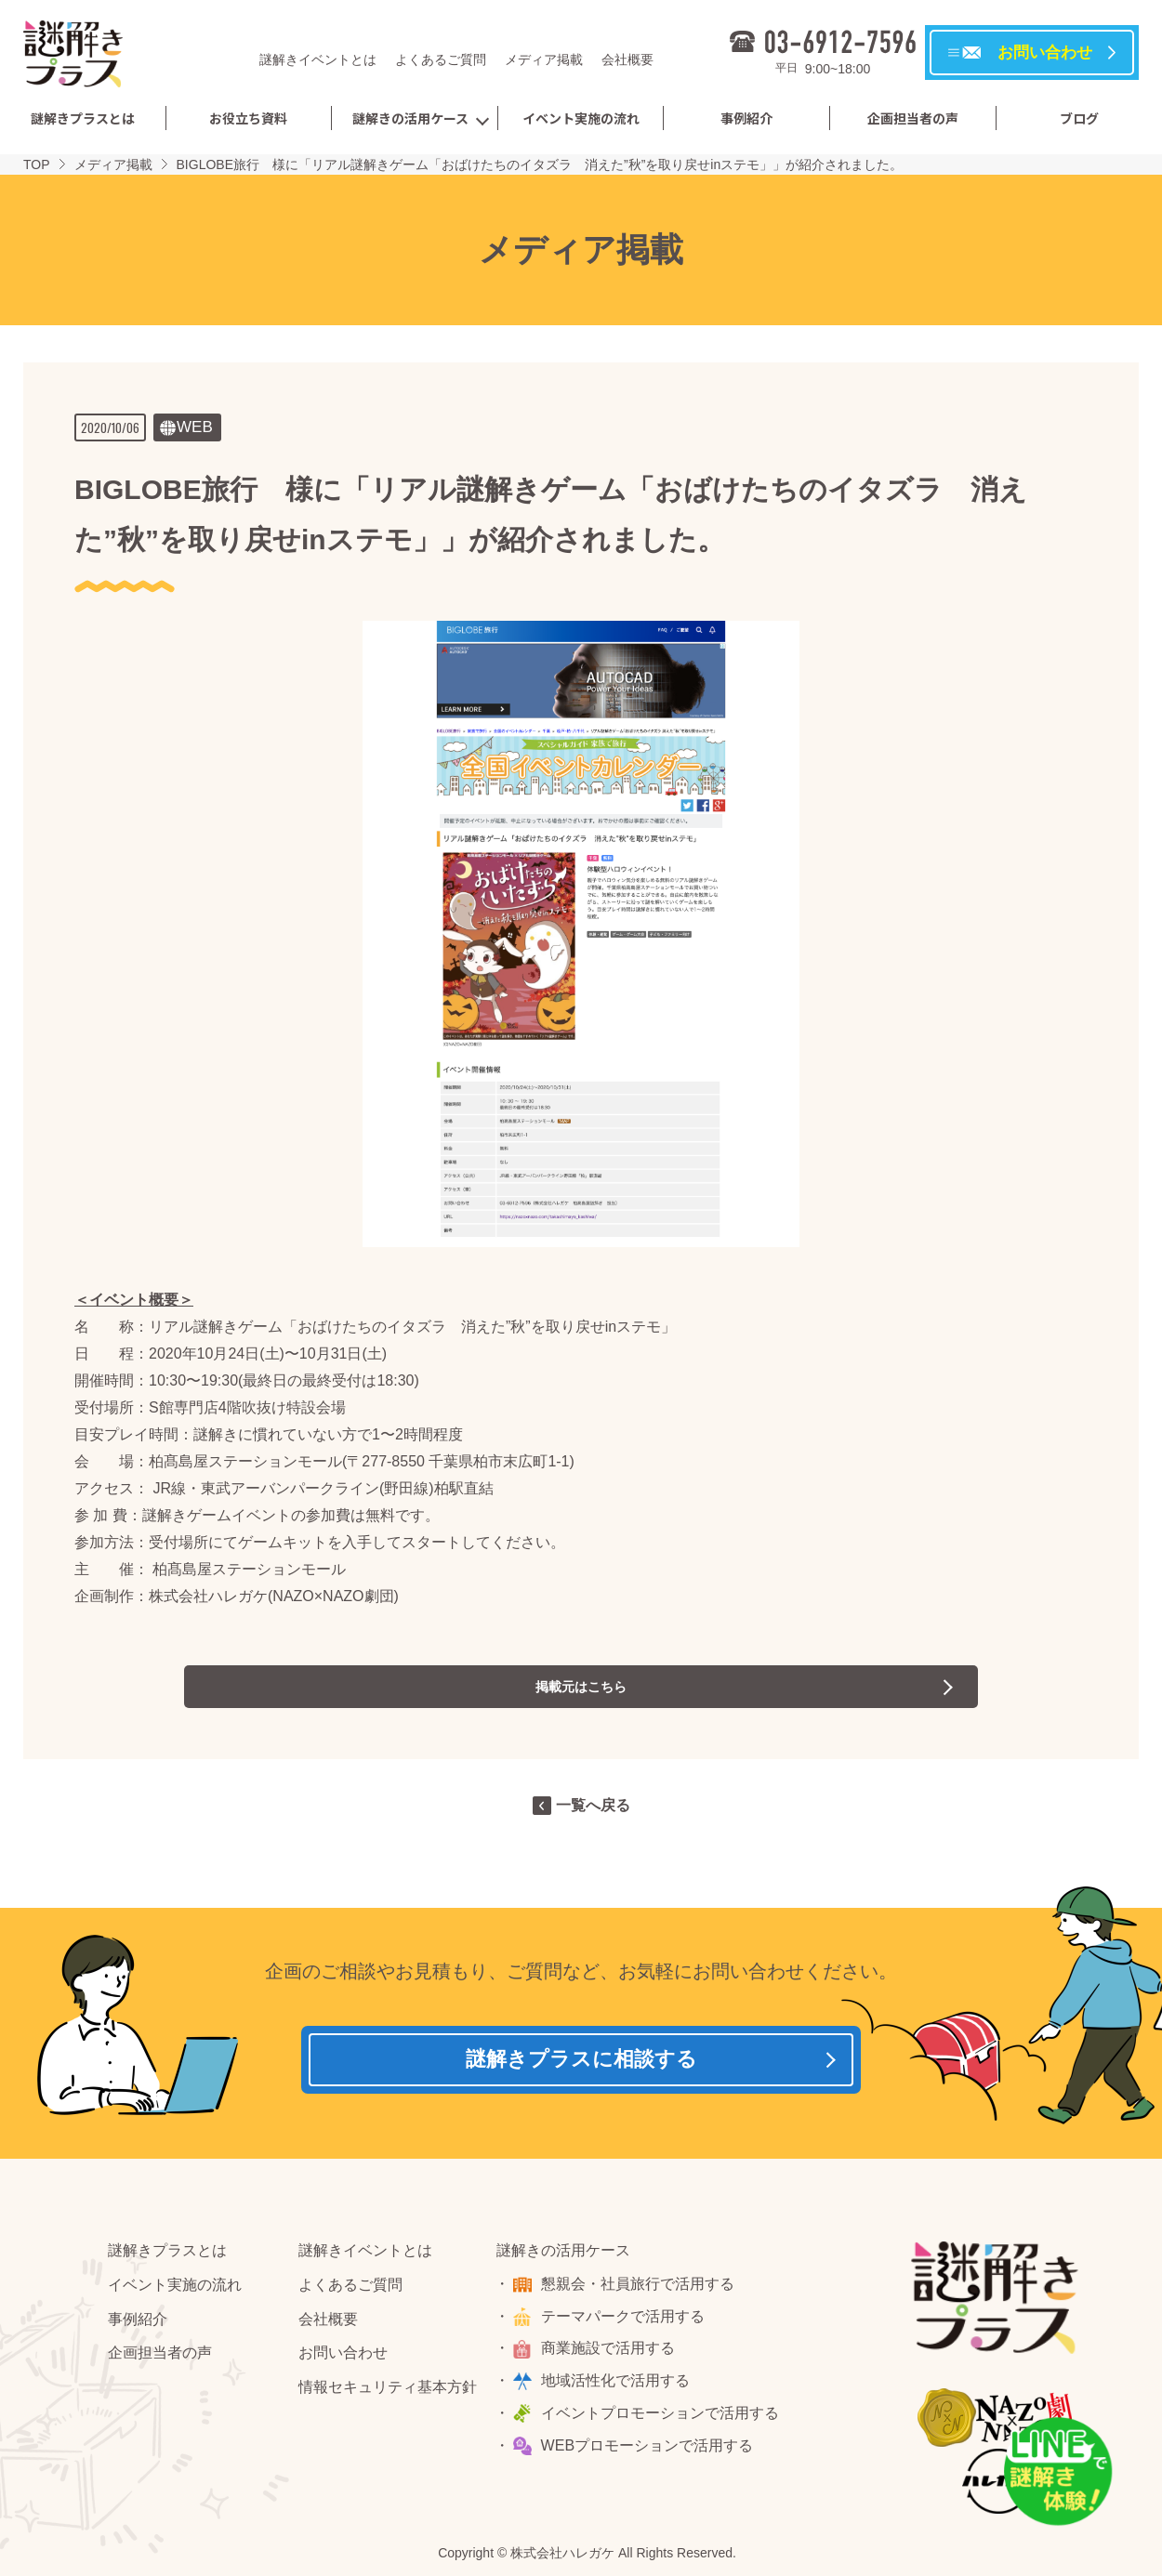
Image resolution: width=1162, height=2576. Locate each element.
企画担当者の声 (912, 118)
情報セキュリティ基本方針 (387, 2393)
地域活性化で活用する (618, 2387)
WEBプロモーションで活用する (650, 2452)
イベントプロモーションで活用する (663, 2419)
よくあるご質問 (440, 59)
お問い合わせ (343, 2360)
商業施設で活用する (611, 2355)
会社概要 (627, 59)
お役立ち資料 (248, 118)
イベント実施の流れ (581, 118)
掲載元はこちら (581, 1686)
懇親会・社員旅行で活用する (640, 2290)
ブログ (1079, 118)
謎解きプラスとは (83, 118)
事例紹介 (746, 118)
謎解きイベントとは (317, 59)
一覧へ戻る (593, 1805)
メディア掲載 (544, 59)
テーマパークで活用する (625, 2323)
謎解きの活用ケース (410, 118)
